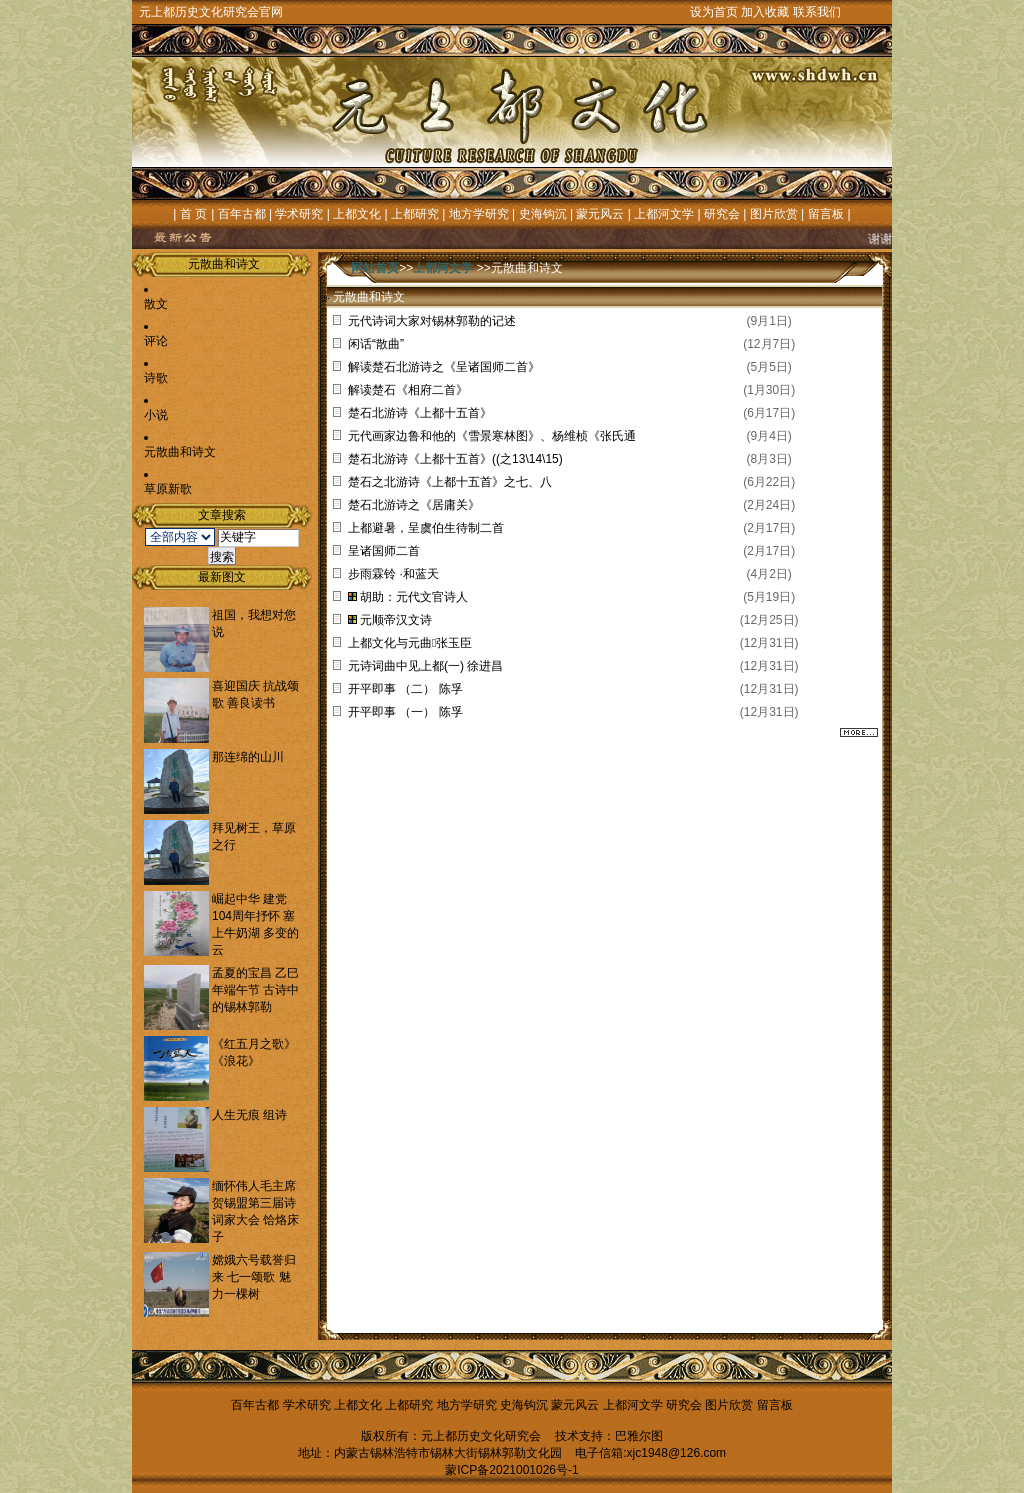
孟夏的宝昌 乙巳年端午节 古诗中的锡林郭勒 (255, 990)
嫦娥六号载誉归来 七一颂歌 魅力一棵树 (254, 1277)
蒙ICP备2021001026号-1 (511, 1470)
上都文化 (357, 214)
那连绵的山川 (248, 757)
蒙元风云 (600, 214)
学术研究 (299, 214)
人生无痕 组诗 (249, 1115)
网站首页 (375, 268)
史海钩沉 (543, 214)
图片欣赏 (774, 214)
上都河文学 (664, 214)
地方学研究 (479, 214)
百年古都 (242, 214)
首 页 (193, 214)
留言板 (826, 214)
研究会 (722, 214)
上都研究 (415, 214)
